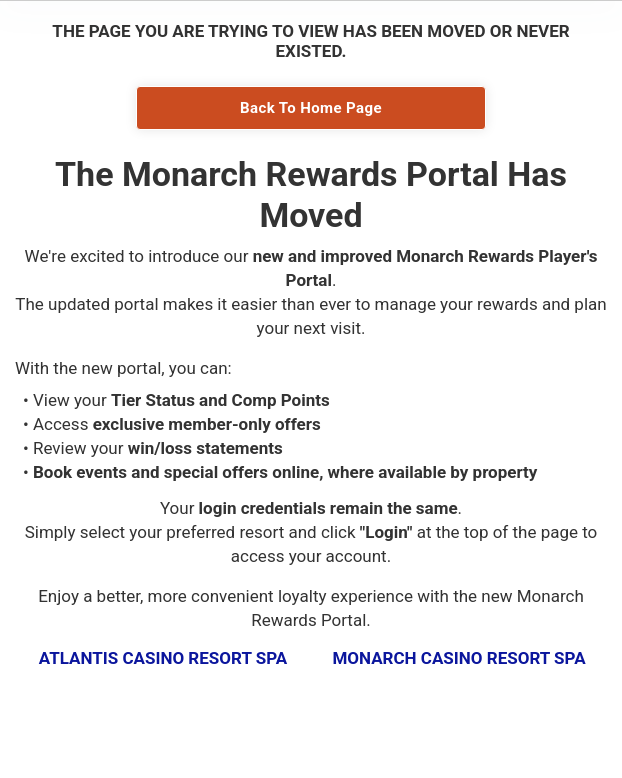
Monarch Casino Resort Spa (458, 658)
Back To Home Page (311, 108)
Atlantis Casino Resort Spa (163, 658)
